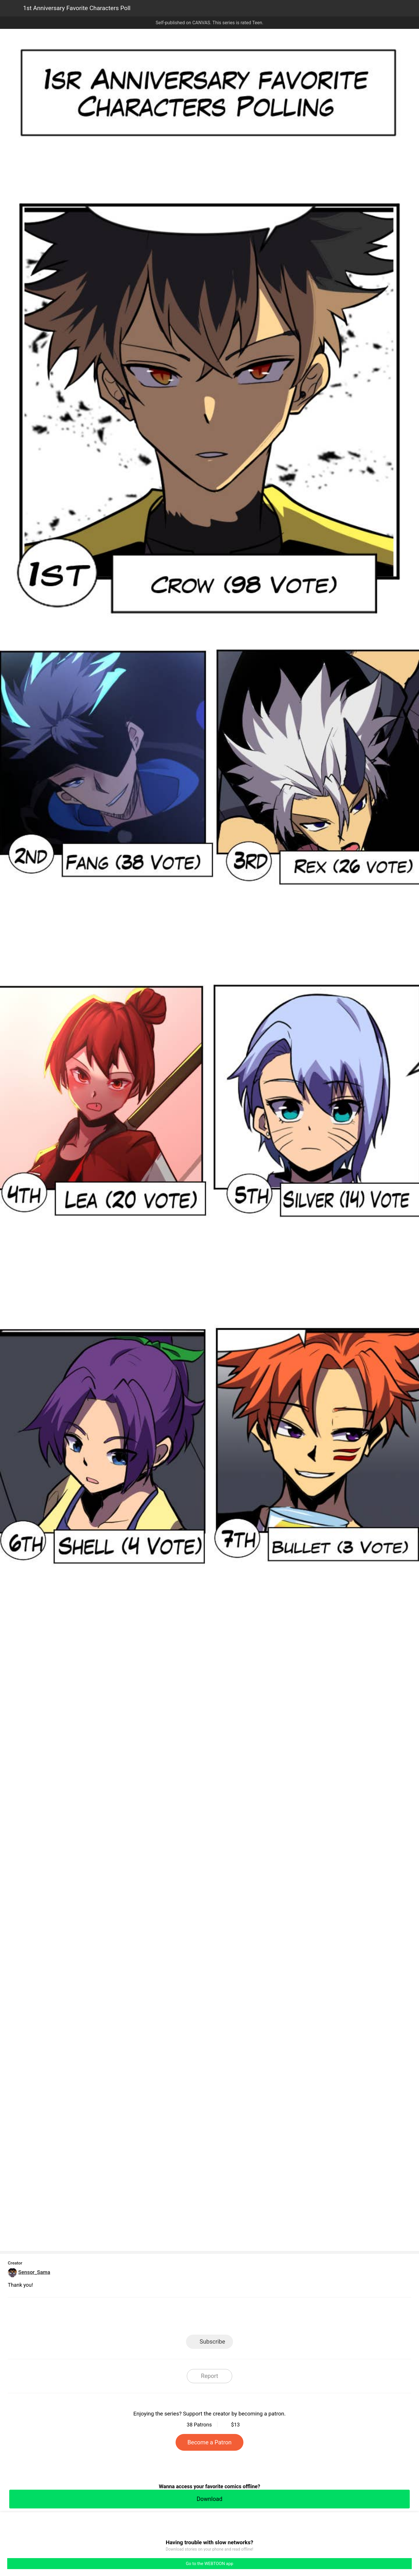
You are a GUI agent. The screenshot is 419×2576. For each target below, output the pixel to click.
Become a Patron (209, 2442)
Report (209, 2375)
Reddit (261, 2318)
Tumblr (235, 2318)
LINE (157, 2318)
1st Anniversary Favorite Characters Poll (77, 8)
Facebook (183, 2318)
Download (209, 2498)
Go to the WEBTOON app (209, 2563)
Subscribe (212, 2341)
